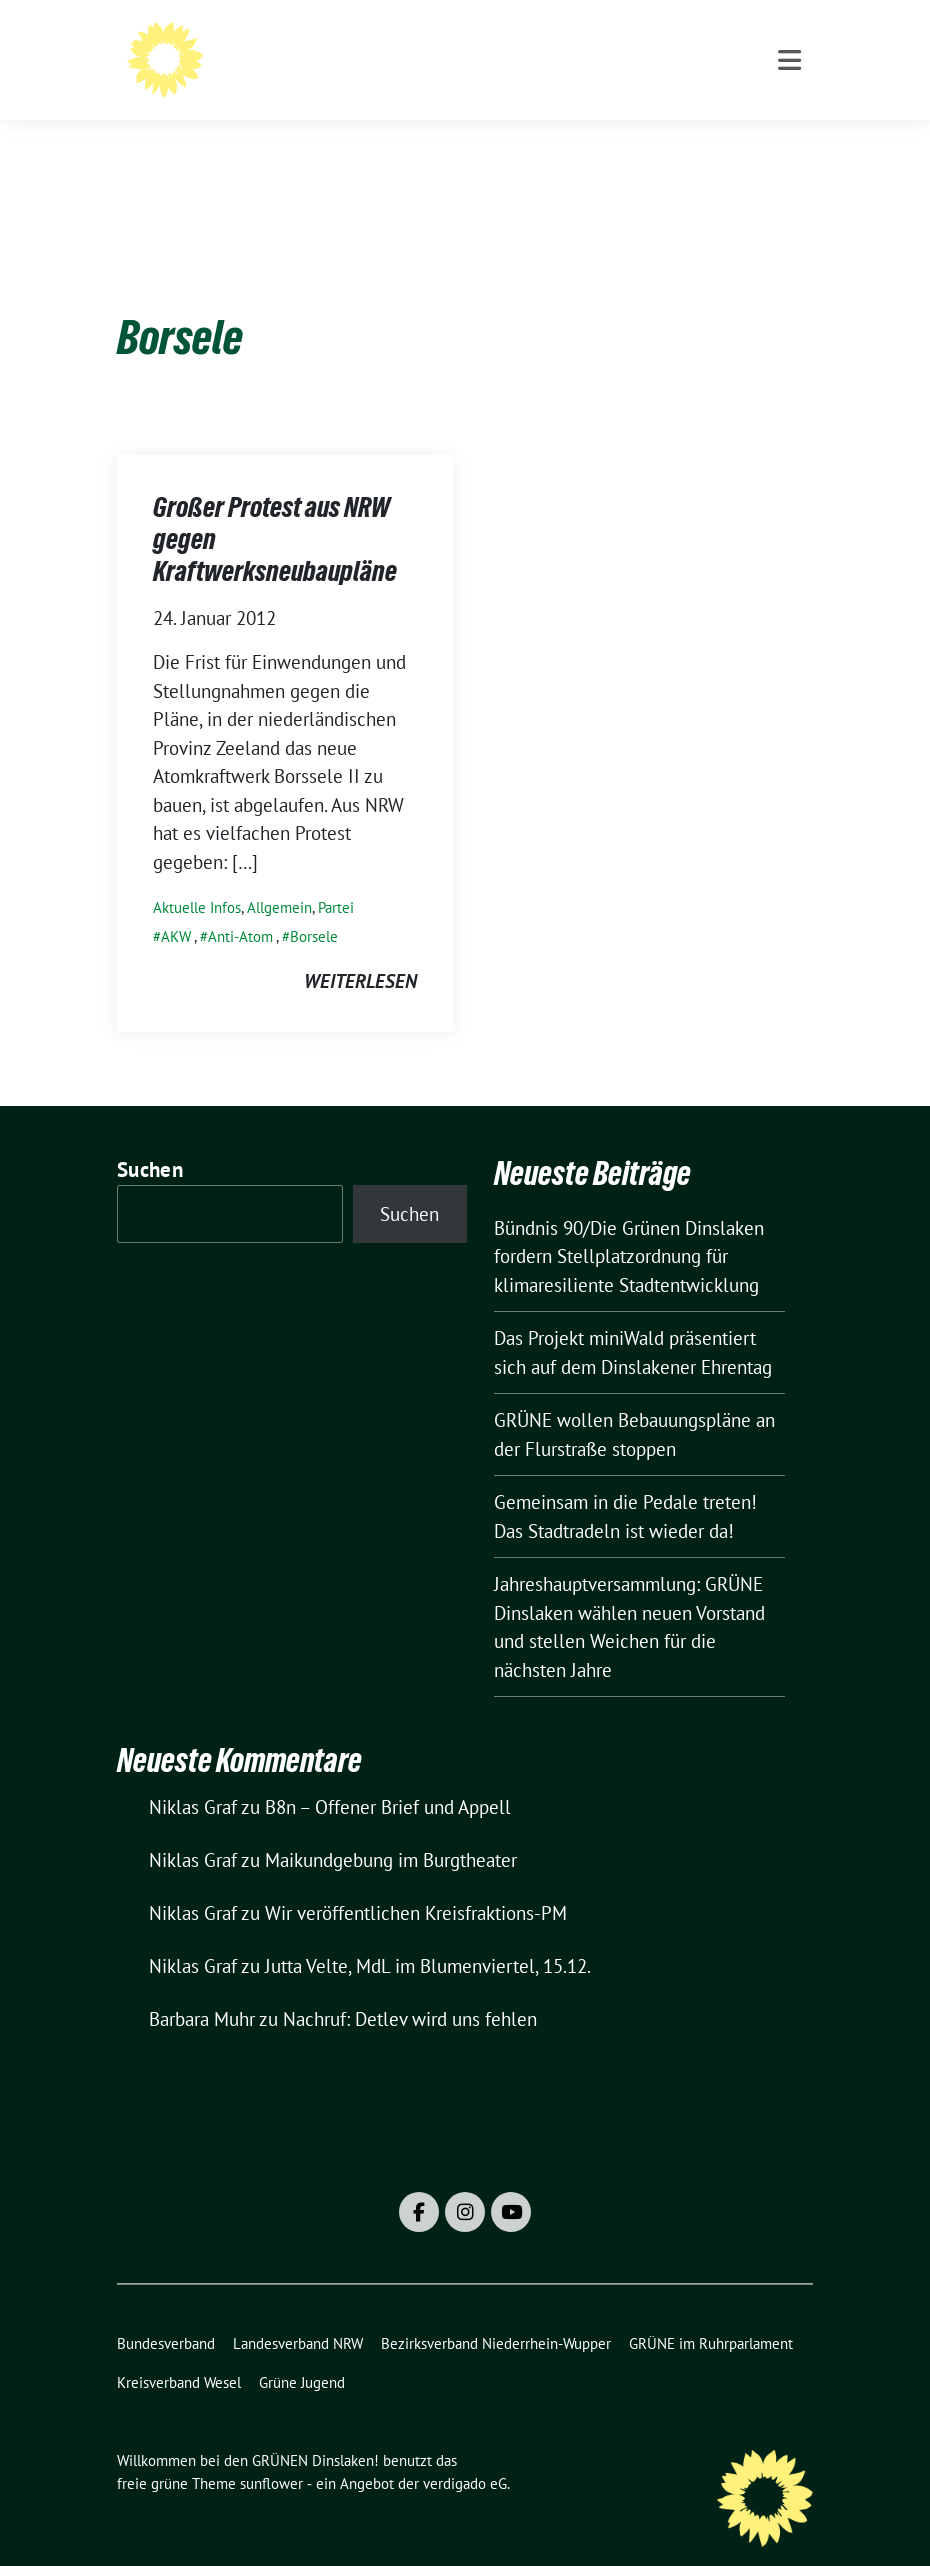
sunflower (271, 2452)
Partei (336, 876)
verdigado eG (465, 2452)
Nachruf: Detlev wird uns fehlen (410, 1988)
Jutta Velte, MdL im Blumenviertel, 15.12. (428, 1935)
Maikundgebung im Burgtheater (391, 1829)
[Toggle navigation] (789, 141)
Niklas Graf (193, 1776)
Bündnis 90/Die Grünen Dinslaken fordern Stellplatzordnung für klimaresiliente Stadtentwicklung (629, 1225)
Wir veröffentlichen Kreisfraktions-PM (416, 1882)
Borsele (314, 905)
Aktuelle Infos (197, 876)
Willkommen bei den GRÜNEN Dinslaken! (494, 55)
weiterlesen (360, 950)
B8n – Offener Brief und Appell (388, 1776)
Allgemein (279, 876)
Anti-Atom (240, 905)
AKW (176, 905)
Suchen (150, 1138)
